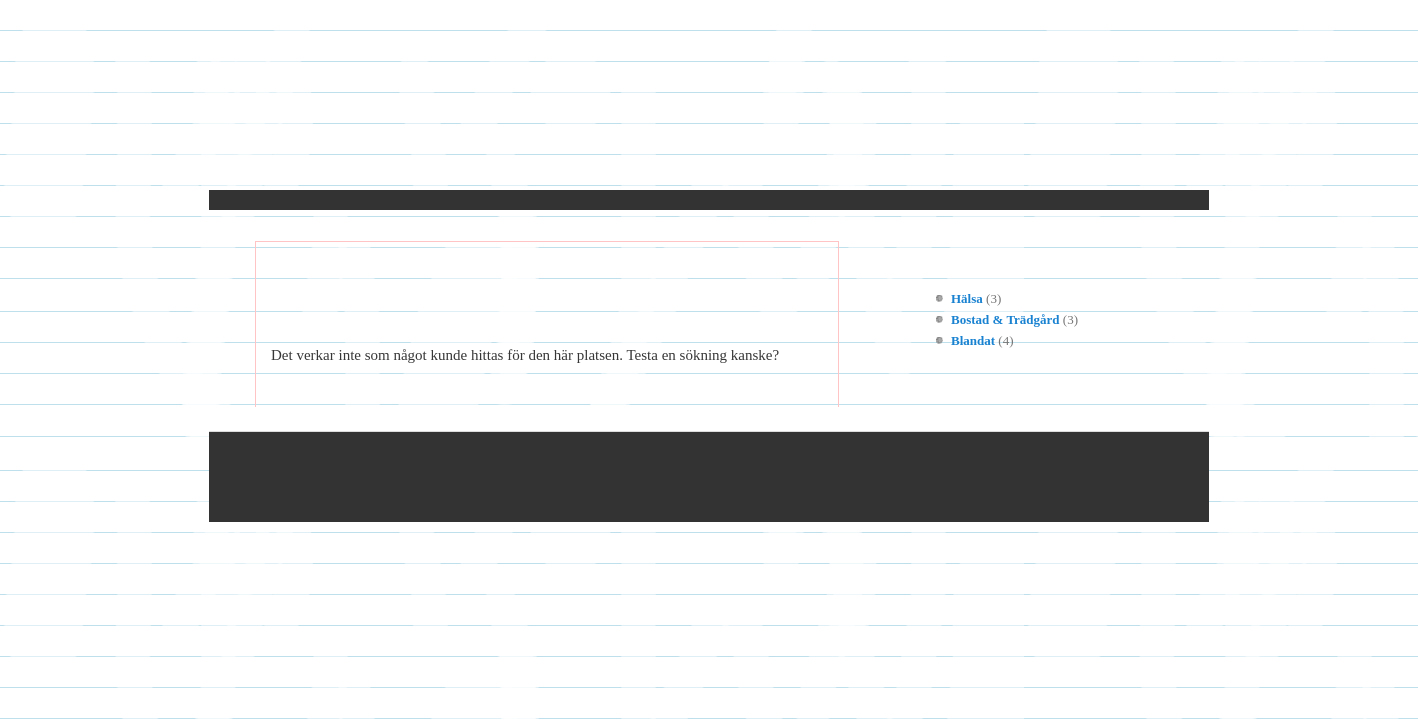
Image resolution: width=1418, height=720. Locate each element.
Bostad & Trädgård (1005, 319)
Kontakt (390, 163)
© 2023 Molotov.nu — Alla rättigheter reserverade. (451, 477)
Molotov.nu (709, 109)
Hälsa (967, 298)
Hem (309, 163)
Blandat (973, 340)
